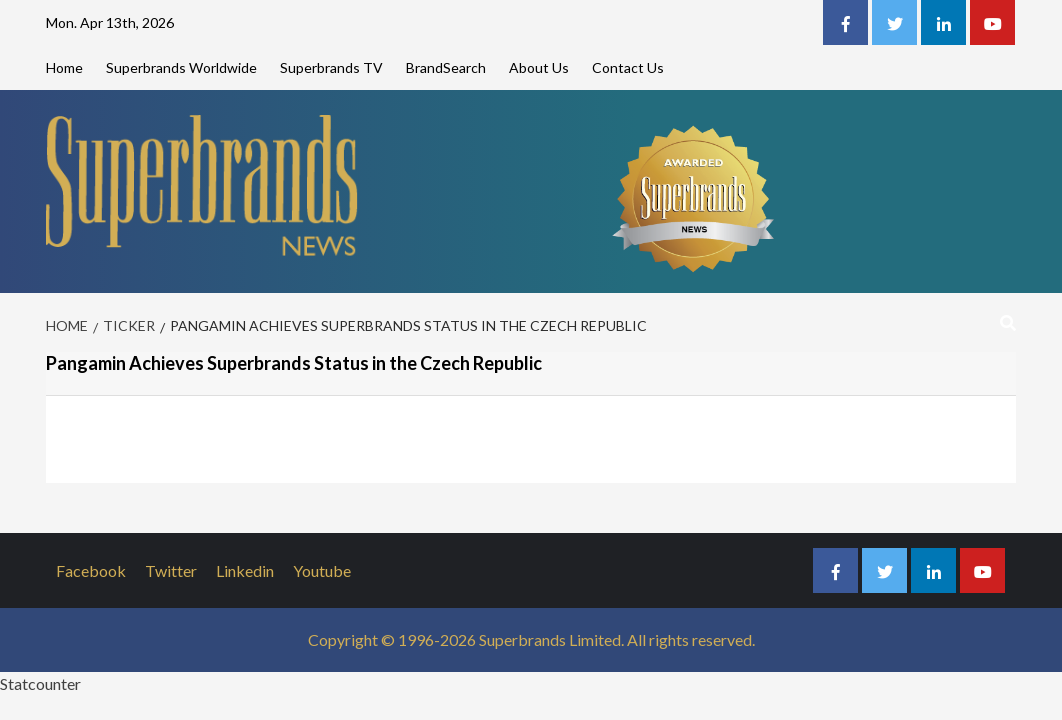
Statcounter (40, 683)
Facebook (91, 570)
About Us (539, 67)
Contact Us (628, 67)
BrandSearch (446, 67)
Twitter (171, 570)
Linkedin (245, 570)
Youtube (322, 570)
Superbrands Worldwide (181, 67)
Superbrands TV (331, 67)
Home (64, 67)
